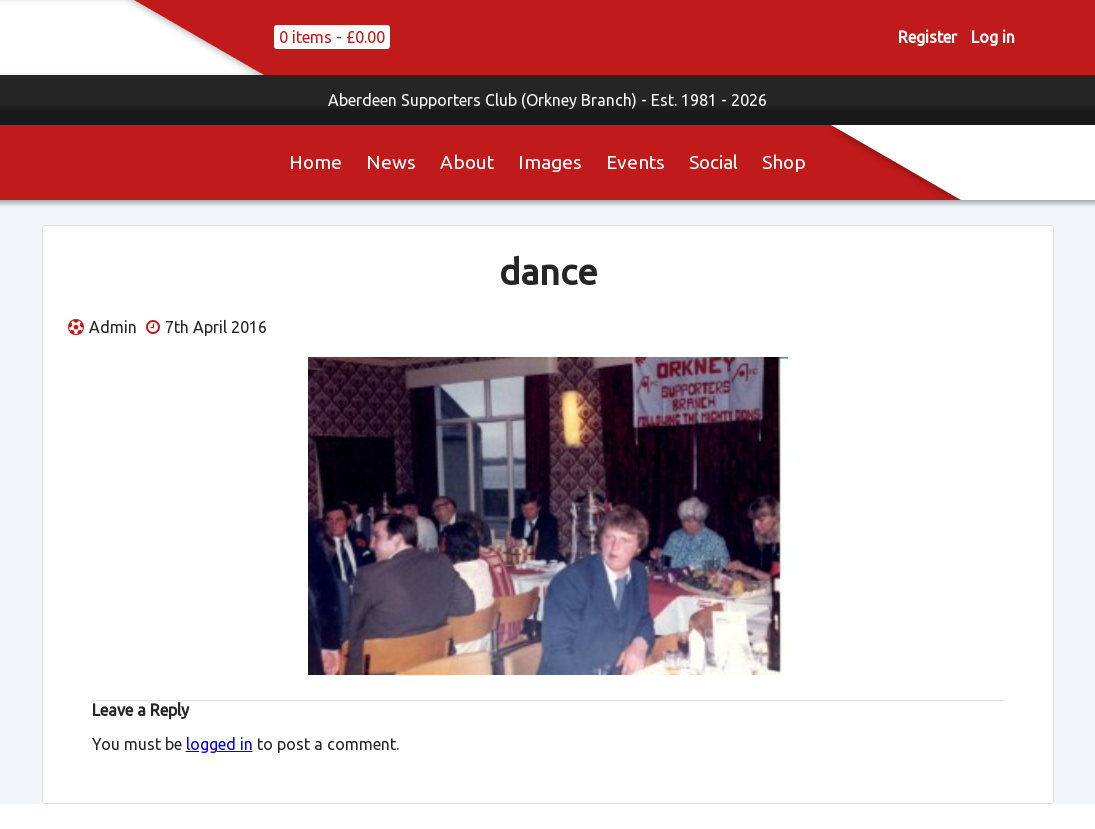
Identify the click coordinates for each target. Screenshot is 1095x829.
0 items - (332, 37)
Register (927, 37)
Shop (784, 162)
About (467, 162)
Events (635, 162)
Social (713, 162)
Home (315, 162)
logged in (219, 744)
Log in (993, 37)
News (391, 162)
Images (550, 162)
